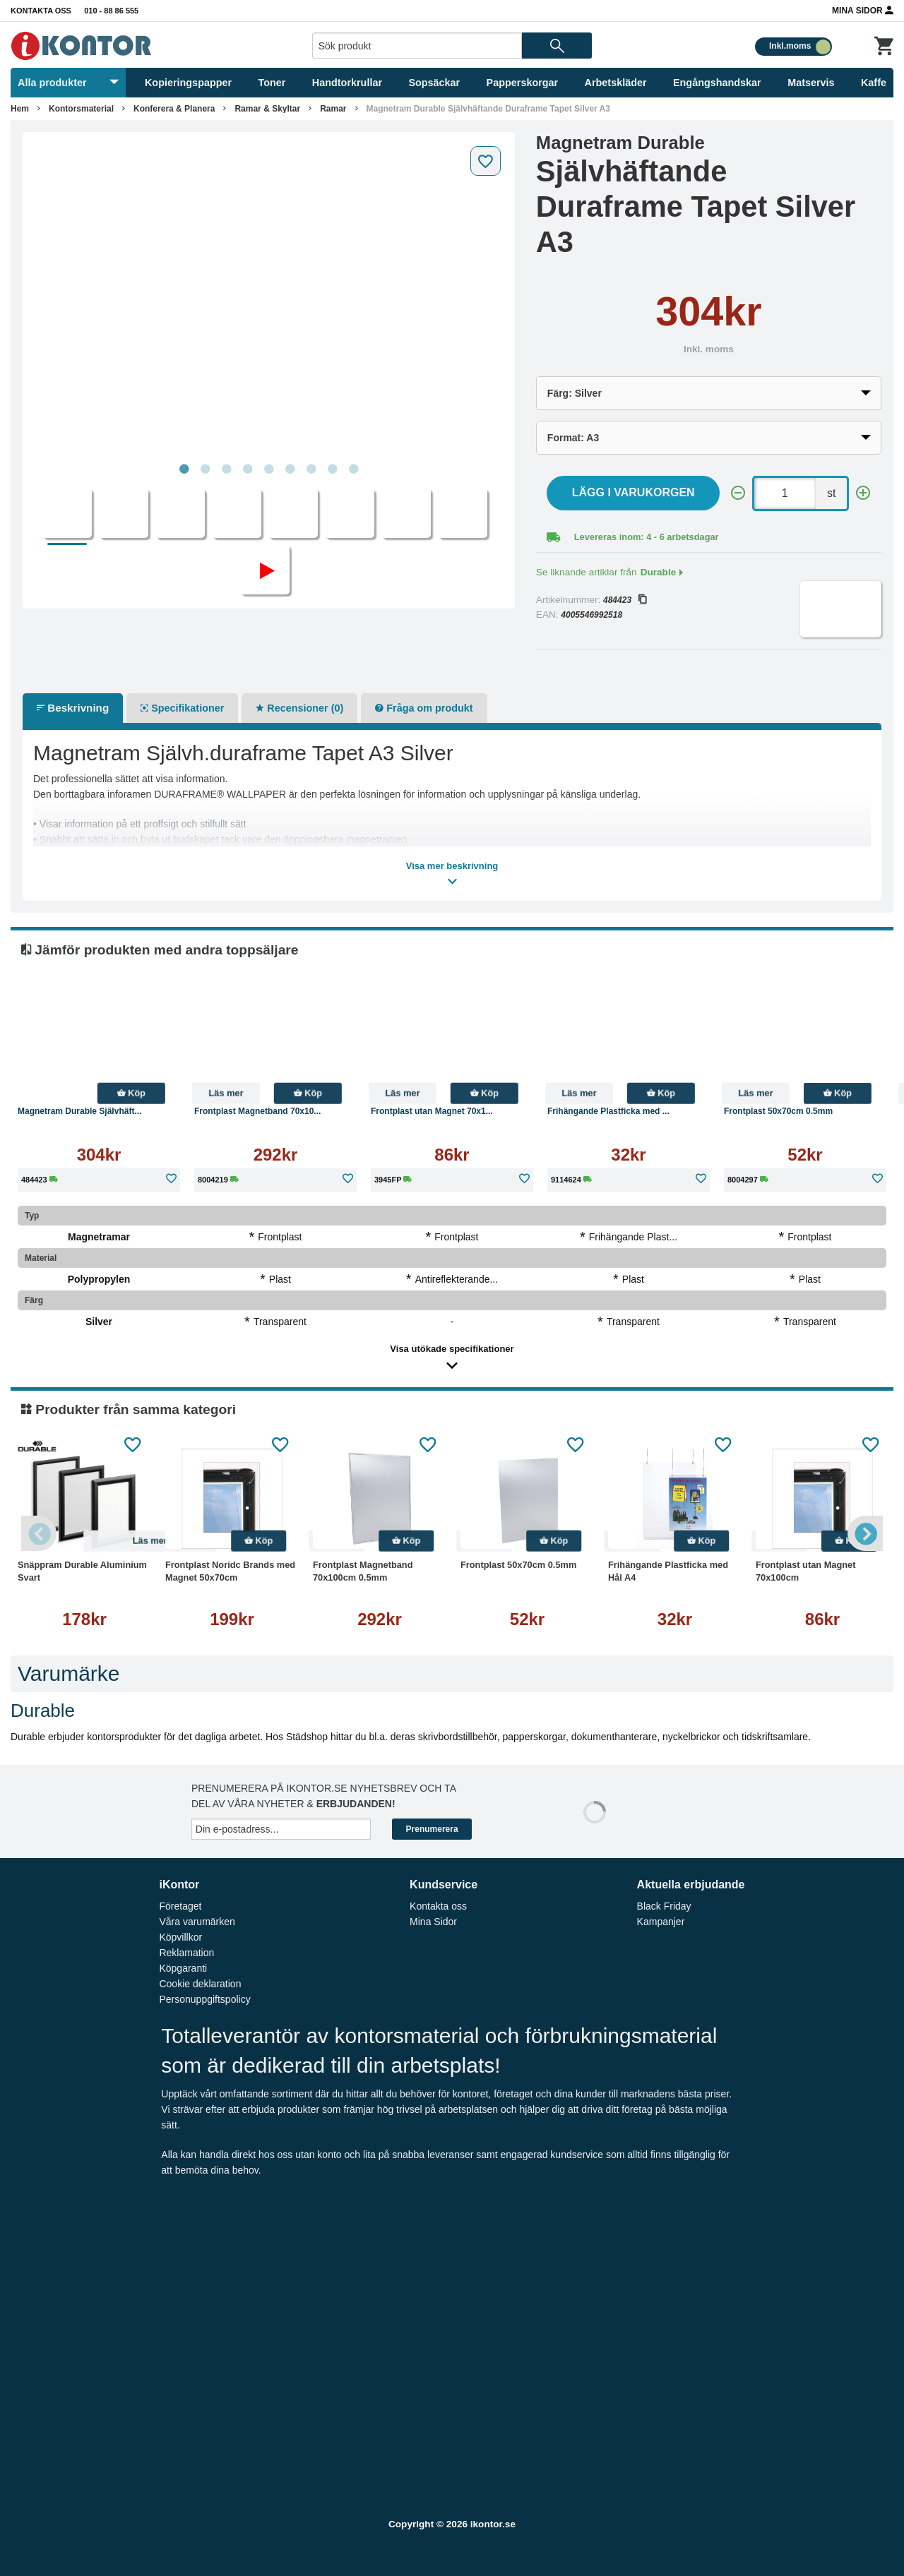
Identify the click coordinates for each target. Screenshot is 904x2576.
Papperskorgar (523, 82)
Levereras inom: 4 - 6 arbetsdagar (646, 537)
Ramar (333, 109)
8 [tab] (332, 469)
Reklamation (186, 1952)
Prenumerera (432, 1829)
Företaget (180, 1906)
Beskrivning (73, 708)
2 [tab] (205, 469)
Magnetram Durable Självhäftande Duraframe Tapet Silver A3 (488, 109)
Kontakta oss (41, 10)
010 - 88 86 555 (111, 10)
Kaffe (873, 82)
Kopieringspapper (188, 82)
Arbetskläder (616, 82)
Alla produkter (68, 82)
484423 (624, 600)
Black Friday (664, 1906)
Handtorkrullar (347, 82)
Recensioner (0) (299, 708)
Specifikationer (182, 708)
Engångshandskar (717, 82)
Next (865, 1533)
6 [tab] (289, 469)
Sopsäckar (434, 82)
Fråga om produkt (423, 708)
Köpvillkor (180, 1937)
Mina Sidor (862, 10)
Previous (38, 1533)
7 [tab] (311, 469)
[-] (738, 493)
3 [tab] (226, 469)
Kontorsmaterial (81, 109)
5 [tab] (268, 469)
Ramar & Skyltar (267, 109)
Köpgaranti (183, 1968)
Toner (272, 82)
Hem (20, 109)
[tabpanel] (269, 298)
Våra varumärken (196, 1921)
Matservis (810, 82)
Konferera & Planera (174, 109)
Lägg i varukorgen (633, 492)
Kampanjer (661, 1921)
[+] (863, 493)
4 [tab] (247, 469)
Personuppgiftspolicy (204, 1999)
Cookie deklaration (200, 1983)
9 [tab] (353, 469)
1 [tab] (184, 469)
